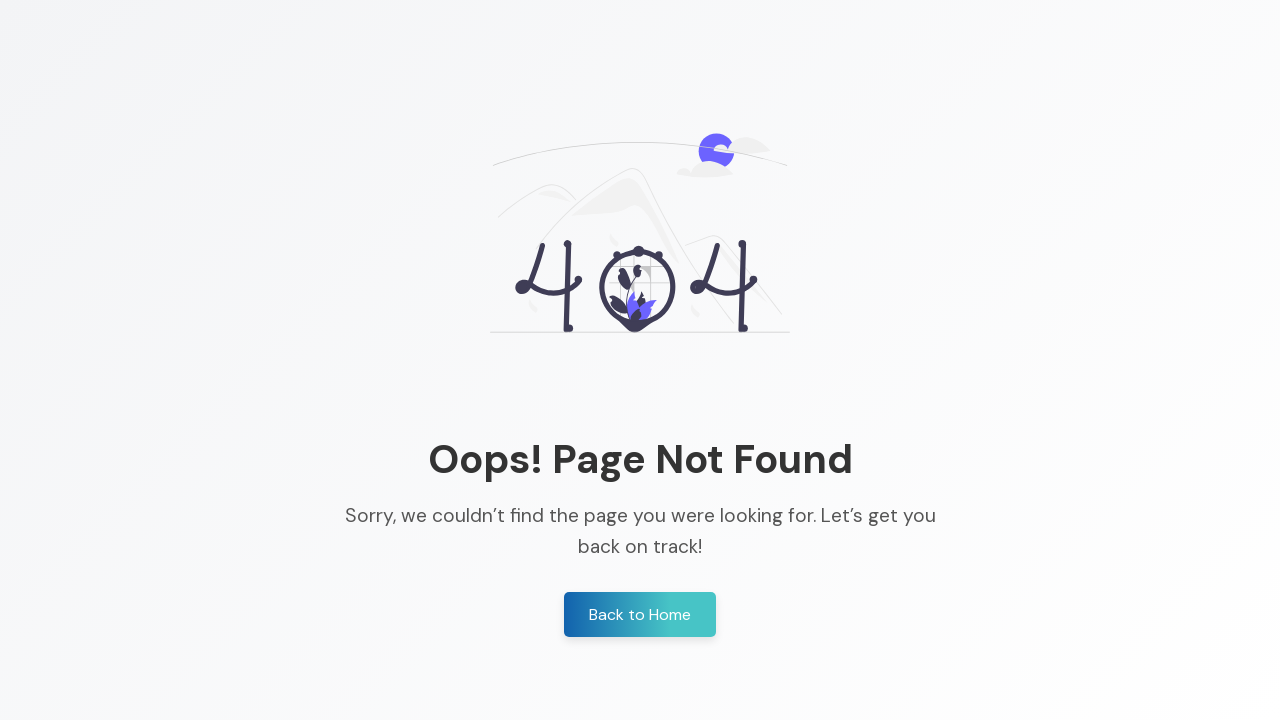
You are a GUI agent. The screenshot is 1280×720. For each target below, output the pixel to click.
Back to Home (640, 614)
